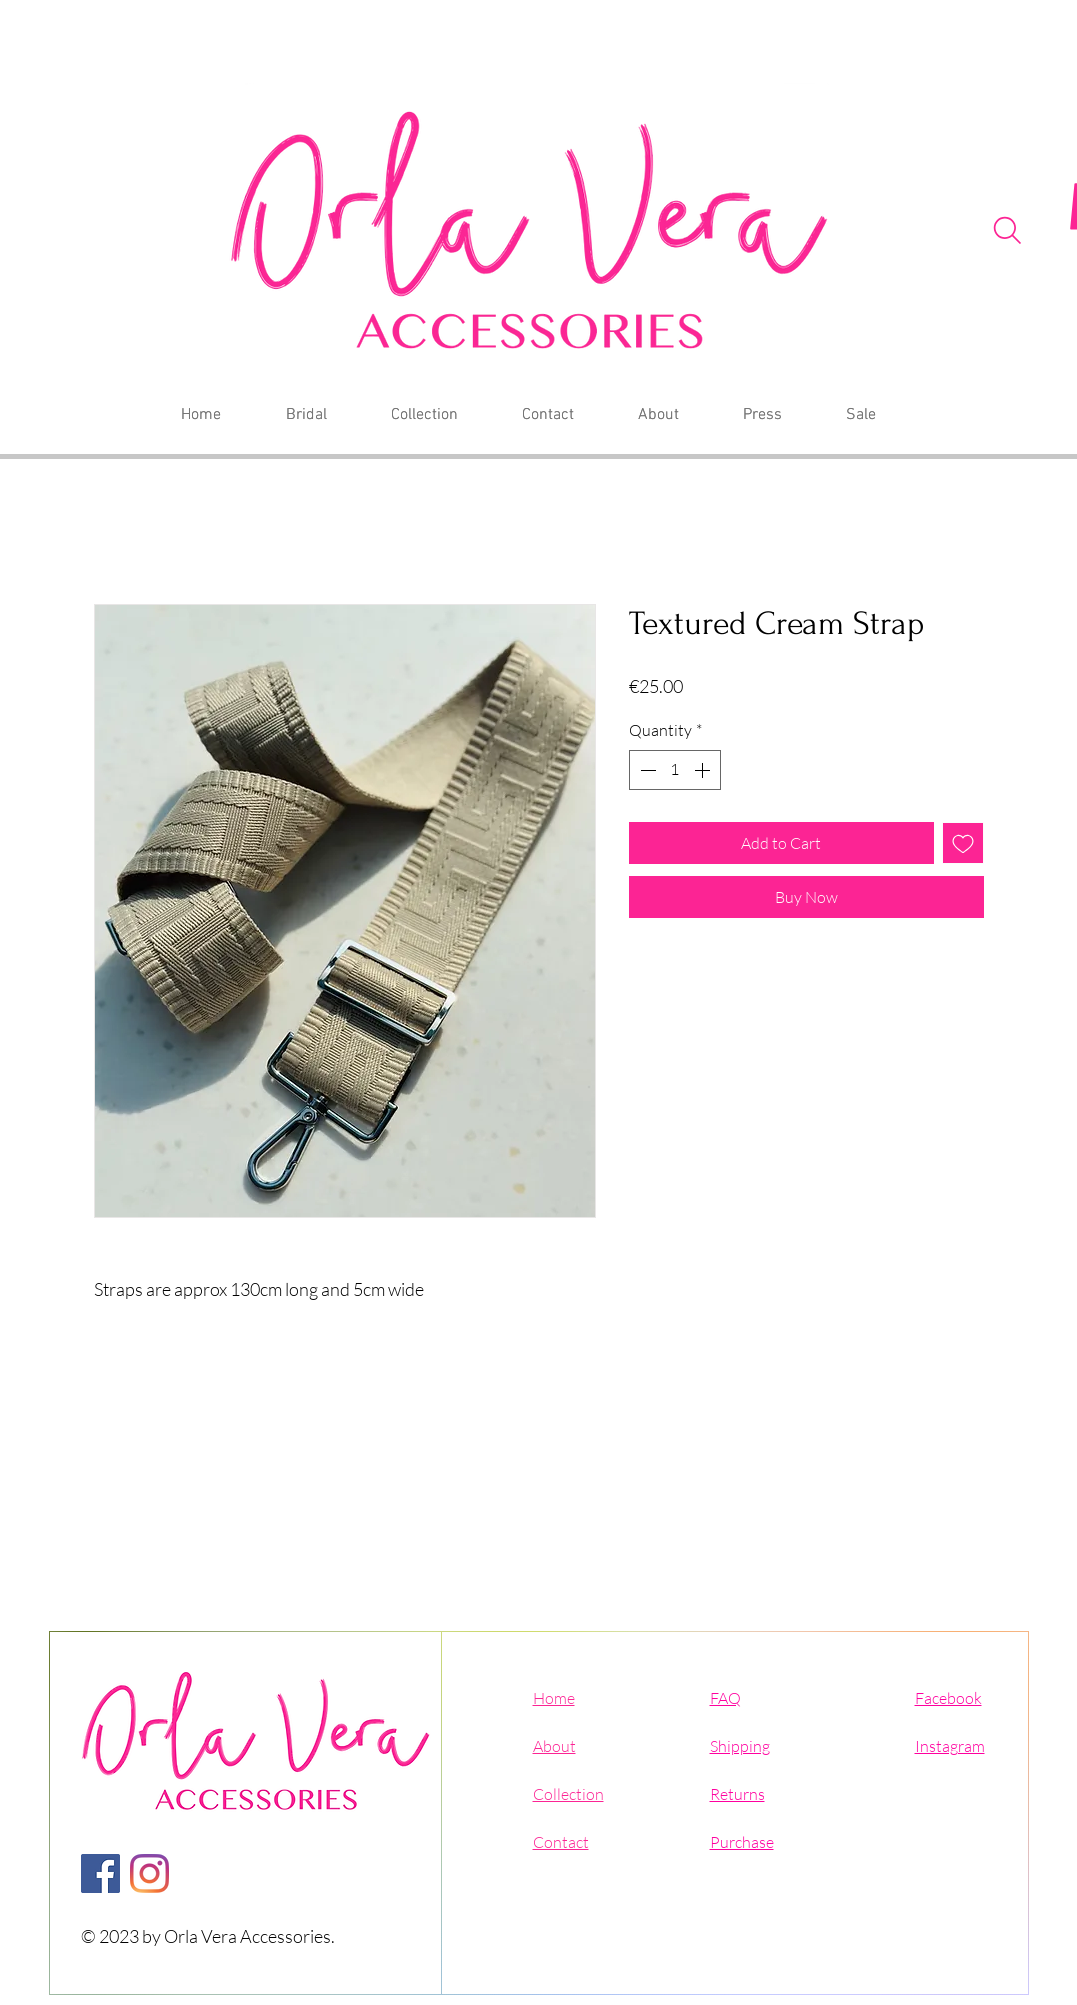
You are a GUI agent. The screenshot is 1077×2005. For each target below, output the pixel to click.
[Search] (1008, 230)
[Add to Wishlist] (963, 843)
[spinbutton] (675, 770)
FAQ (725, 1698)
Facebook (948, 1698)
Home (554, 1698)
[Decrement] (646, 770)
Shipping (740, 1746)
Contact (561, 1842)
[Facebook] (100, 1873)
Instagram (950, 1746)
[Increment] (704, 770)
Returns (737, 1794)
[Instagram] (149, 1873)
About (554, 1746)
